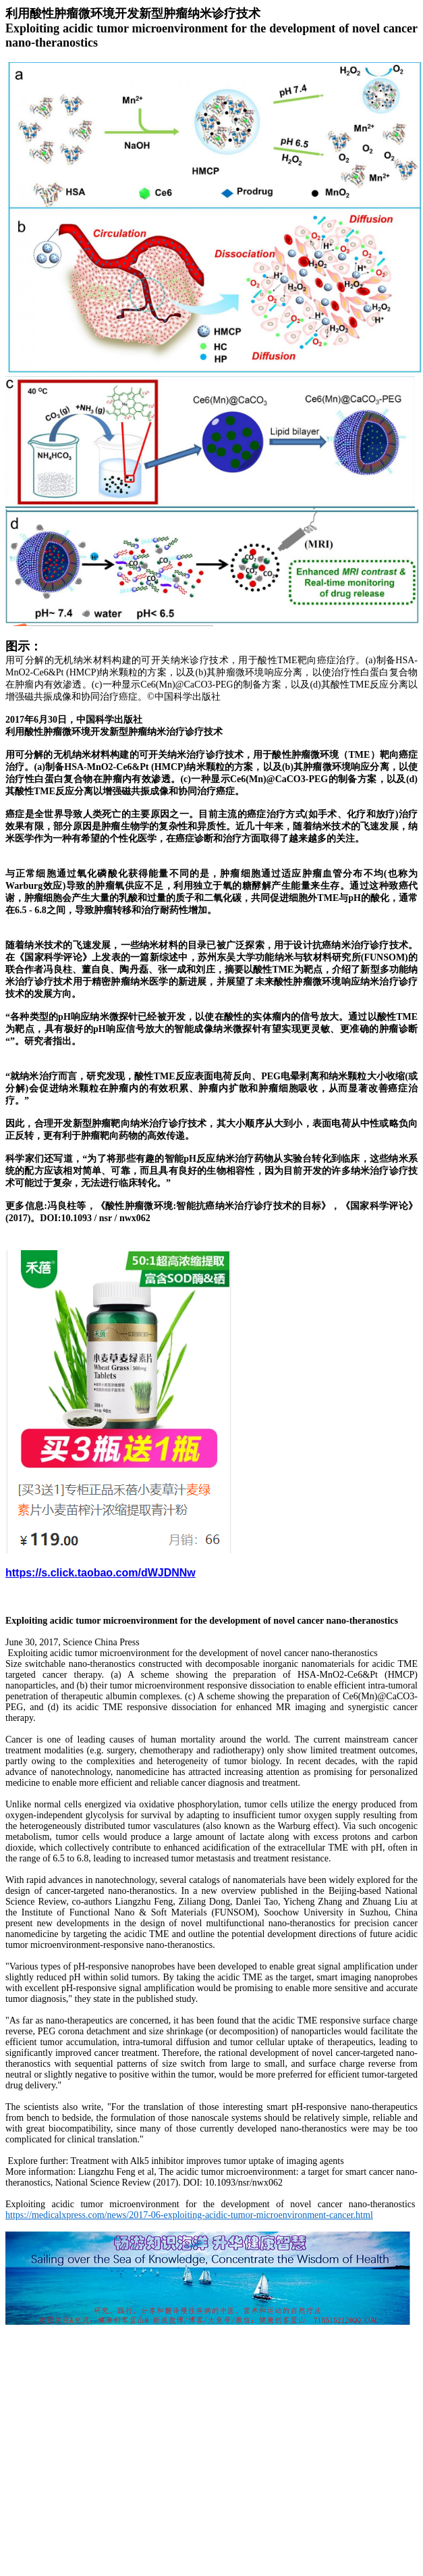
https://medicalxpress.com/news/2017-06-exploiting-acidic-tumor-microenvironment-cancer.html (189, 2215)
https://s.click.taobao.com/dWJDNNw (100, 1572)
